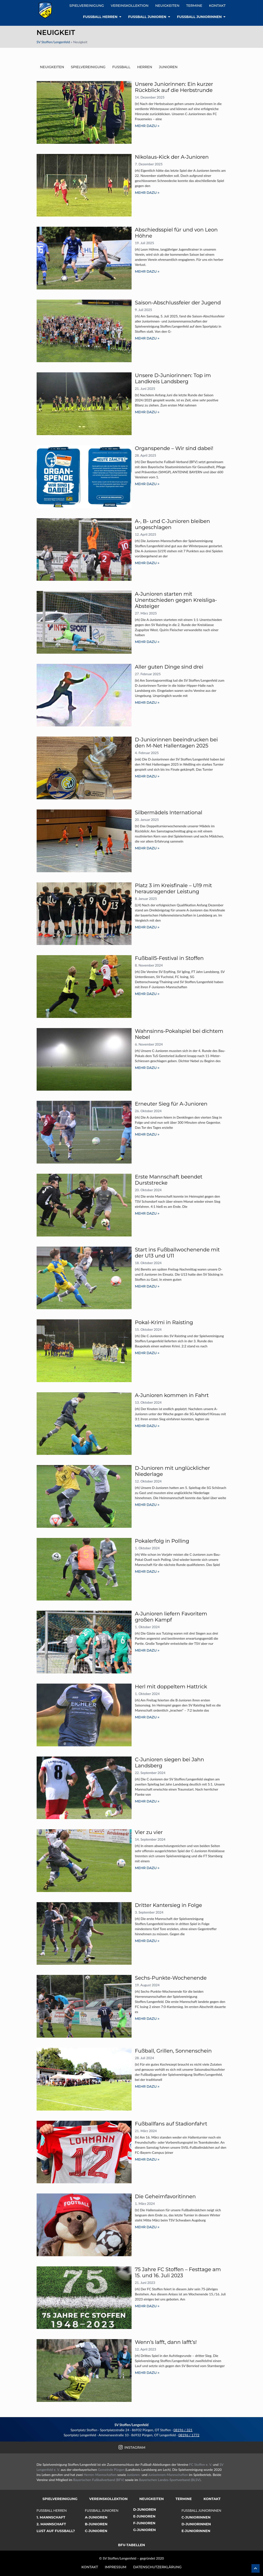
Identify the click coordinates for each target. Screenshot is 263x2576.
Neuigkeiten (167, 6)
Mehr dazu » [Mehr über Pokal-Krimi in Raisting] (147, 1353)
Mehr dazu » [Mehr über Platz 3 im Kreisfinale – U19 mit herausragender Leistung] (147, 927)
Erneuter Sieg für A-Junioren (171, 1104)
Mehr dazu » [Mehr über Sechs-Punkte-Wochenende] (147, 2019)
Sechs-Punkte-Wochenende (171, 1978)
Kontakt (217, 6)
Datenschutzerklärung (157, 2567)
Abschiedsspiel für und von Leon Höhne (176, 233)
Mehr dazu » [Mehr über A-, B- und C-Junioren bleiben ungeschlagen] (147, 563)
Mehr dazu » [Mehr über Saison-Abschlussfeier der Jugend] (147, 338)
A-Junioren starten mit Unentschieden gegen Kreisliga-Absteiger (176, 600)
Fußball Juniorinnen (201, 16)
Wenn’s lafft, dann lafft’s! (166, 2342)
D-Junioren (144, 2509)
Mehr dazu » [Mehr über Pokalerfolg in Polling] (147, 1571)
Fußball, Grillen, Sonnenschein (173, 2051)
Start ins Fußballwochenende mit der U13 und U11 (177, 1252)
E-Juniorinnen (196, 2531)
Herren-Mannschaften (100, 2475)
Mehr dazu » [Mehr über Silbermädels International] (147, 848)
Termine (194, 6)
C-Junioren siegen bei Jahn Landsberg (169, 1762)
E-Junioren (144, 2516)
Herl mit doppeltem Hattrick (171, 1686)
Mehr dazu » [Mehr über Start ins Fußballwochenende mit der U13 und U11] (147, 1286)
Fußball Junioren (149, 16)
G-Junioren (144, 2530)
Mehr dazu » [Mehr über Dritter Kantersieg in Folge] (147, 1941)
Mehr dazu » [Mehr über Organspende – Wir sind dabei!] (147, 484)
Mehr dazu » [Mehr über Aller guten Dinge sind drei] (147, 702)
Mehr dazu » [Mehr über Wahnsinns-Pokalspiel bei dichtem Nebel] (147, 1068)
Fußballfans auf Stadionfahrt (171, 2124)
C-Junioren (96, 2531)
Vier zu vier (149, 1832)
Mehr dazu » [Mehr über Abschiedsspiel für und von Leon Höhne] (147, 271)
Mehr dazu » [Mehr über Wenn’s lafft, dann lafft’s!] (147, 2373)
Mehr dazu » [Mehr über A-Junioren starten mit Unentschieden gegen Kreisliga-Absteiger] (147, 642)
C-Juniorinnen (196, 2517)
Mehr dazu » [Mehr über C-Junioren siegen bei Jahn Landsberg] (147, 1801)
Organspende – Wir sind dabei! (174, 448)
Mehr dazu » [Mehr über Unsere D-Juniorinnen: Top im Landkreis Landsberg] (147, 412)
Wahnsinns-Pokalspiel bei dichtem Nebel (179, 1034)
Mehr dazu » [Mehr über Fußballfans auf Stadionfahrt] (147, 2159)
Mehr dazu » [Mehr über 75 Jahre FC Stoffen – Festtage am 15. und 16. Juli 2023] (147, 2306)
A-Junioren (96, 2517)
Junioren (168, 67)
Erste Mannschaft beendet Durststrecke (168, 1180)
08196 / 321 (182, 2430)
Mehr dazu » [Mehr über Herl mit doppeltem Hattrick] (147, 1717)
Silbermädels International (168, 812)
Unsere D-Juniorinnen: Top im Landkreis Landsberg (173, 378)
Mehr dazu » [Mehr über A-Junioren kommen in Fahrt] (147, 1426)
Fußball (121, 67)
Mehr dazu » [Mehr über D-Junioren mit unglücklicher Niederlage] (147, 1505)
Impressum (115, 2567)
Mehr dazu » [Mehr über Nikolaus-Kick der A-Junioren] (147, 193)
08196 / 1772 (188, 2435)
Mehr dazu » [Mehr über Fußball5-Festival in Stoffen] (147, 994)
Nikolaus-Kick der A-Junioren (172, 157)
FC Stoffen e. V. (200, 2464)
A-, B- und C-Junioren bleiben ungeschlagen (172, 524)
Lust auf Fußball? (56, 2531)
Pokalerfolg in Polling (162, 1541)
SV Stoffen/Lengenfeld (53, 42)
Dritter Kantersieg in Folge (168, 1905)
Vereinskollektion (130, 6)
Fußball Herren (102, 16)
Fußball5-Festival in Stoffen (169, 958)
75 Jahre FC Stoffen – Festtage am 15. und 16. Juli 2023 (178, 2272)
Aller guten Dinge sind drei (169, 667)
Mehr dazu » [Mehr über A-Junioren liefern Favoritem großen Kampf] (147, 1650)
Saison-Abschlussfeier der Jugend (178, 302)
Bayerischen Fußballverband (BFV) (98, 2480)
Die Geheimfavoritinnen (165, 2196)
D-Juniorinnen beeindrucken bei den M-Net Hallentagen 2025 (176, 742)
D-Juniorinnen (196, 2524)
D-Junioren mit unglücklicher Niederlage (172, 1471)
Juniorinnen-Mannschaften (168, 2475)
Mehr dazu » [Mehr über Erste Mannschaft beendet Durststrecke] (147, 1213)
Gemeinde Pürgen (111, 2469)
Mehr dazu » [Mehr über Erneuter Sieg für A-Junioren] (147, 1134)
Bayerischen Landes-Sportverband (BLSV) (170, 2480)
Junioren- (134, 2475)
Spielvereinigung (86, 6)
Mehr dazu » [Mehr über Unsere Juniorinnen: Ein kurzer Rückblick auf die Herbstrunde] (147, 126)
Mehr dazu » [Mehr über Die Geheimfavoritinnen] (147, 2227)
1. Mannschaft (51, 2517)
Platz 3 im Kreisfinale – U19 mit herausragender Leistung (173, 888)
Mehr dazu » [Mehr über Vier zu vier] (147, 1868)
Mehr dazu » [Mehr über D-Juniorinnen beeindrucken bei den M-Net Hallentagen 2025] (147, 776)
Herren (144, 67)
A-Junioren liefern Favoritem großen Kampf (171, 1617)
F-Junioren (144, 2523)
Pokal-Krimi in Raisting (164, 1322)
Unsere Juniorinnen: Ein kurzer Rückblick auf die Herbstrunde (174, 87)
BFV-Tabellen (131, 2545)
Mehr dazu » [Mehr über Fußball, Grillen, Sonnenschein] (147, 2086)
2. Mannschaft (51, 2524)
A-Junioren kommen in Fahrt (172, 1395)
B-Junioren (96, 2524)
